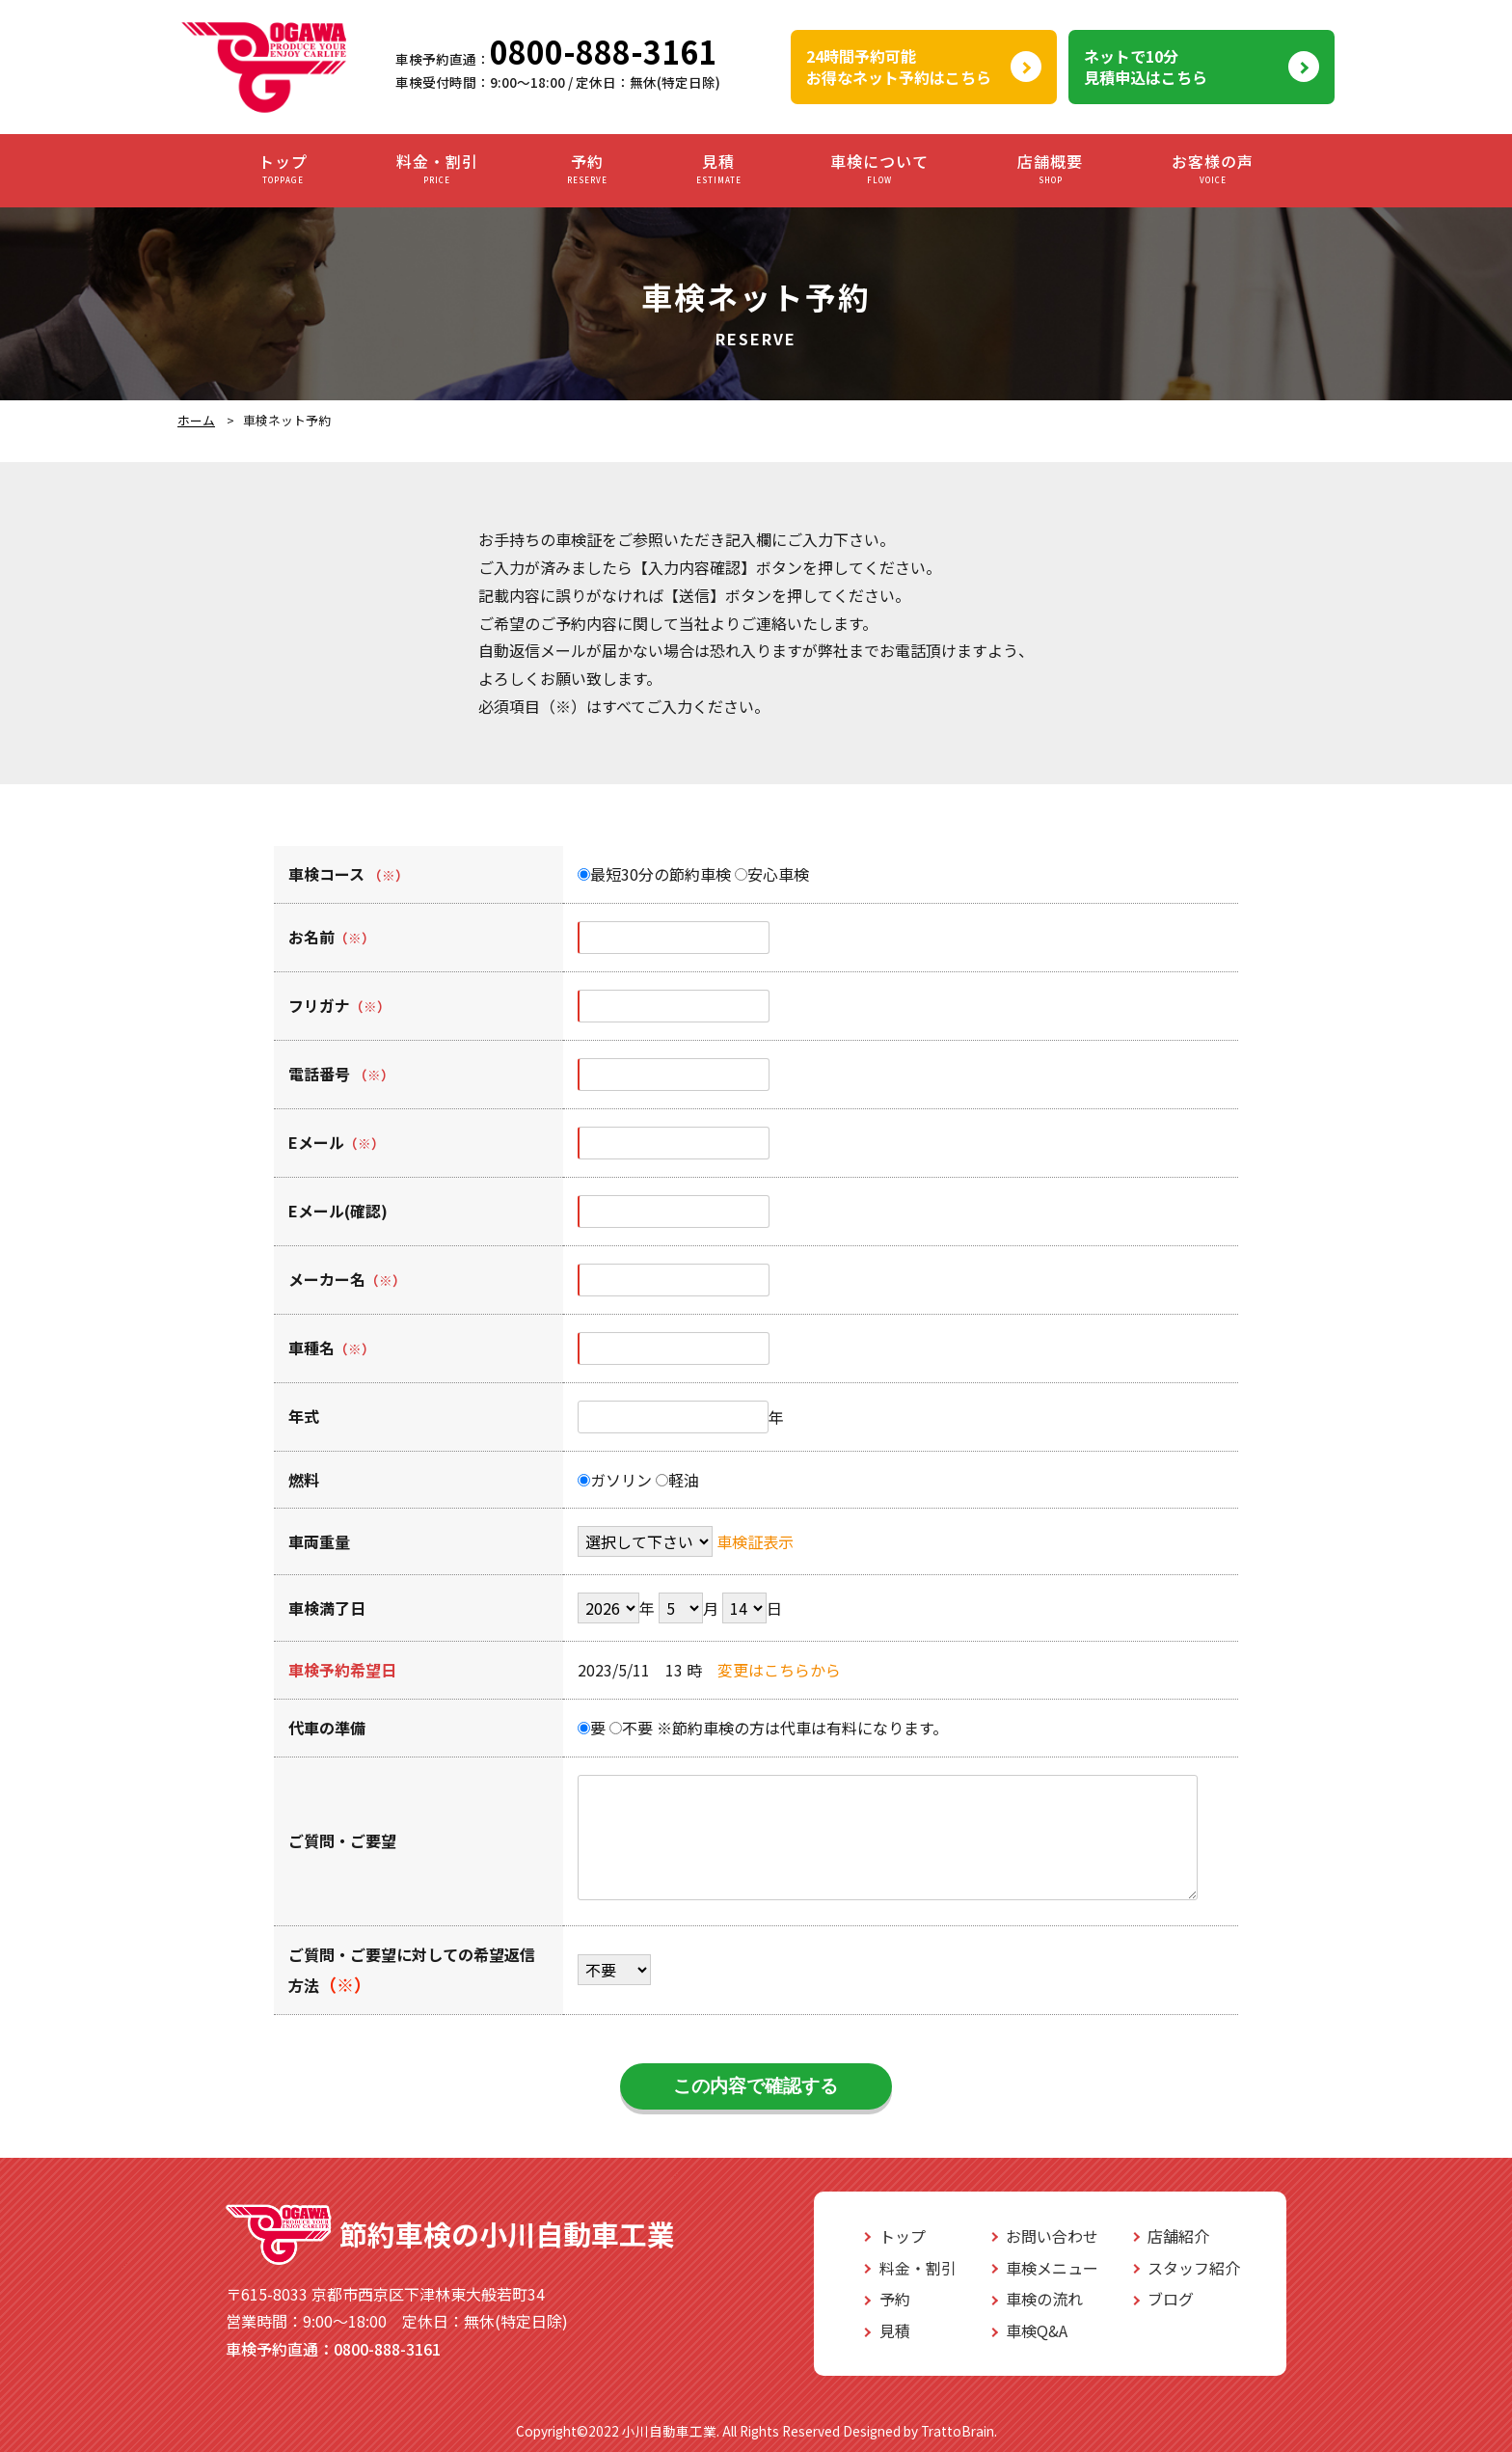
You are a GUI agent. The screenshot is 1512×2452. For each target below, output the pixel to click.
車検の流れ (1044, 2298)
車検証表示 (755, 1541)
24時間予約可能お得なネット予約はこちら (898, 66)
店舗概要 (1050, 169)
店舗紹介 (1178, 2236)
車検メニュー (1052, 2267)
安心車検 (772, 873)
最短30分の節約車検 (654, 873)
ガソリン (615, 1479)
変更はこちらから (779, 1669)
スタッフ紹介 (1194, 2267)
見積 (719, 169)
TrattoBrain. (959, 2430)
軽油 (677, 1479)
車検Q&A (1036, 2330)
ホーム (196, 420)
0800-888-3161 (603, 51)
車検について (879, 169)
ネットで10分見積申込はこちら (1145, 66)
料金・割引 (437, 169)
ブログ (1171, 2298)
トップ (283, 169)
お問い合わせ (1052, 2236)
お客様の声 (1213, 169)
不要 (631, 1727)
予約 (587, 169)
